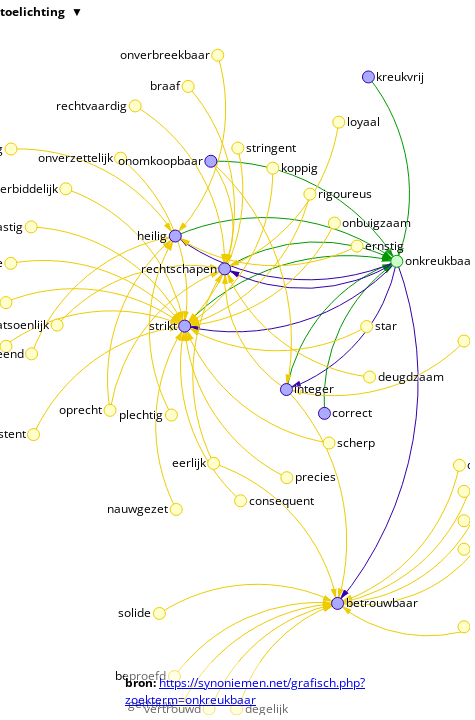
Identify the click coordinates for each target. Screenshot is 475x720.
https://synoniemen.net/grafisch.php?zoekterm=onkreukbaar (245, 691)
